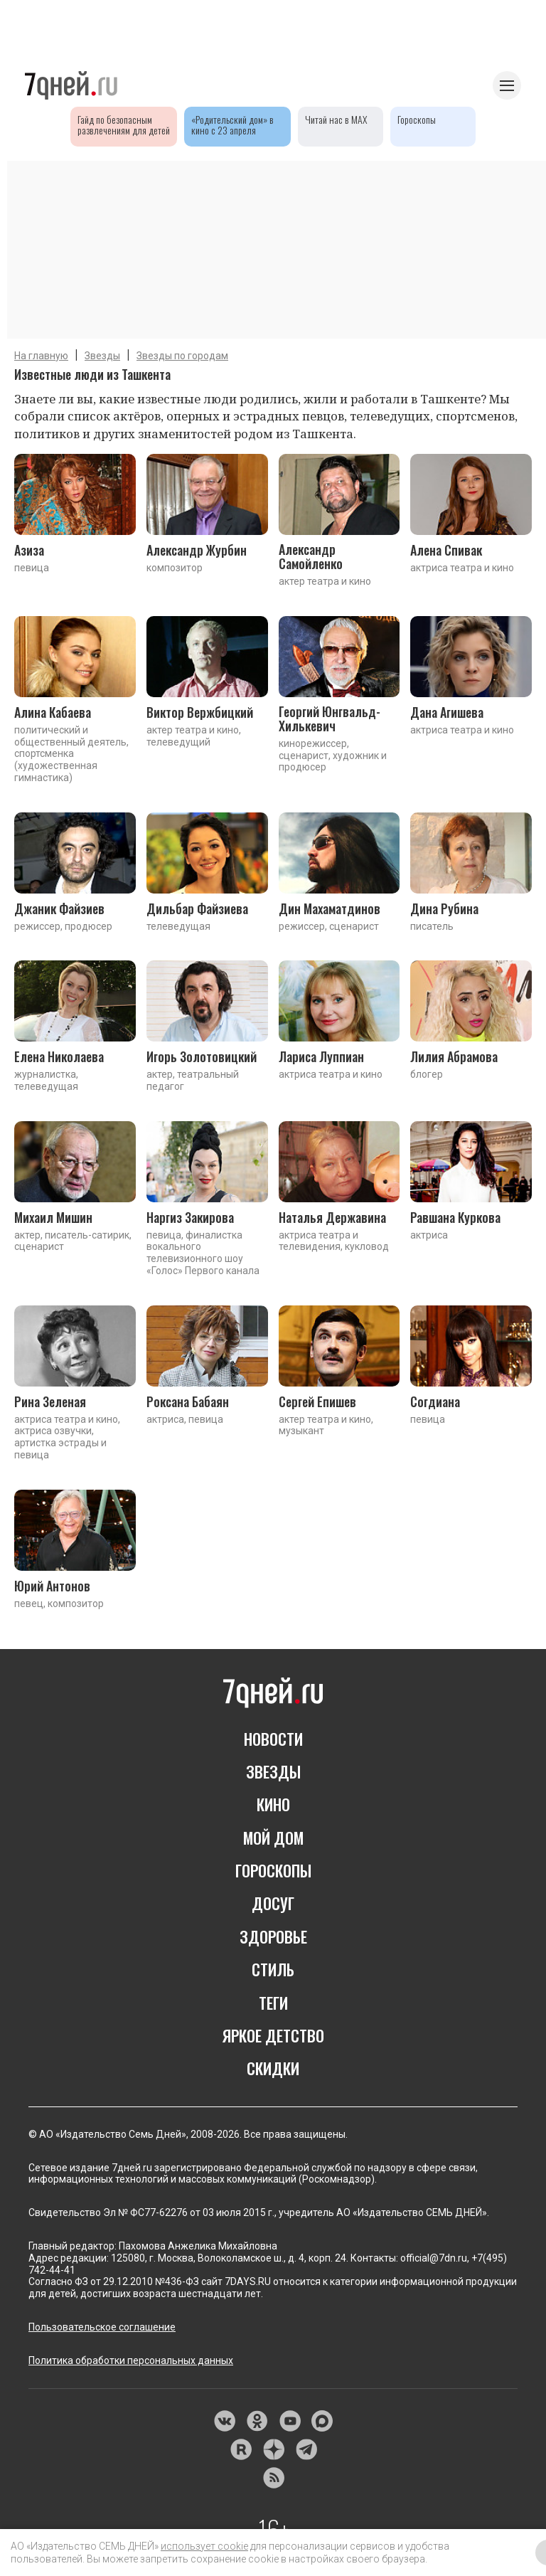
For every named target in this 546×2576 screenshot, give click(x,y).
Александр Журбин (196, 550)
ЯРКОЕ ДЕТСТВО (273, 2035)
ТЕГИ (273, 2002)
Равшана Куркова (455, 1217)
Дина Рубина (444, 908)
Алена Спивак (446, 550)
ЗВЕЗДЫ (273, 1771)
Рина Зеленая (50, 1401)
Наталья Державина (332, 1217)
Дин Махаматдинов (329, 908)
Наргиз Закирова (190, 1217)
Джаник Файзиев (59, 908)
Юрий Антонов (52, 1586)
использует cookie (204, 2546)
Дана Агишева (446, 712)
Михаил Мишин (53, 1217)
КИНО (273, 1804)
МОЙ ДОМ (273, 1837)
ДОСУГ (273, 1903)
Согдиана (435, 1401)
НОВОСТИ (273, 1738)
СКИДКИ (273, 2068)
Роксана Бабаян (187, 1401)
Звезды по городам (182, 355)
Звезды (102, 355)
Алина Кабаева (52, 712)
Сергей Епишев (317, 1401)
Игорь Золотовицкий (201, 1056)
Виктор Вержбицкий (199, 712)
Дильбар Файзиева (197, 908)
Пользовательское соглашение (102, 2327)
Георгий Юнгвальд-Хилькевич (329, 718)
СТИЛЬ (273, 1969)
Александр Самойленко (311, 556)
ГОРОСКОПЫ (273, 1870)
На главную (41, 355)
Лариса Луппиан (321, 1056)
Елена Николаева (59, 1056)
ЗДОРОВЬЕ (273, 1936)
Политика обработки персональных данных (130, 2360)
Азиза (29, 550)
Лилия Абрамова (454, 1056)
